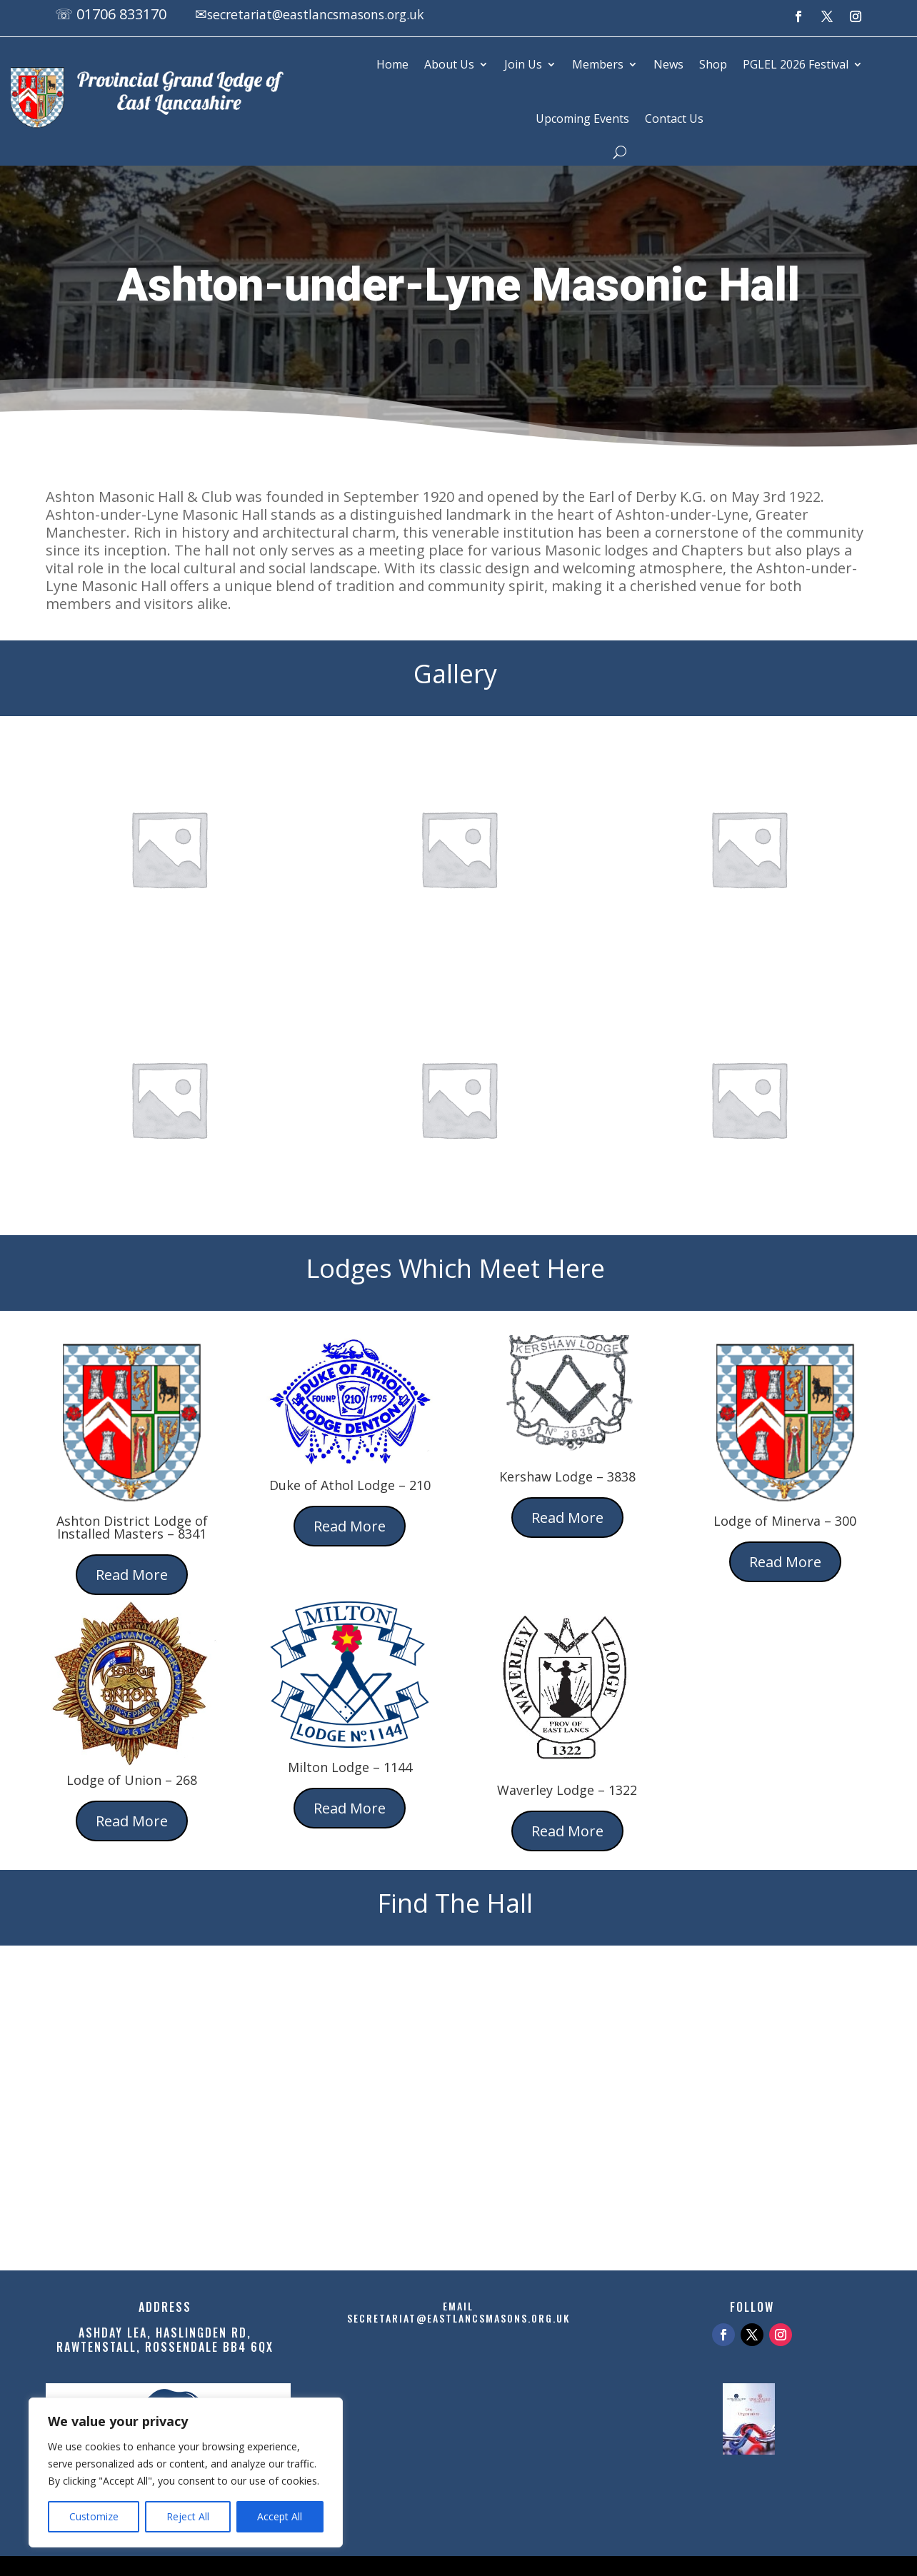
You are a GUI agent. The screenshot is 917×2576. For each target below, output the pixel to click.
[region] (186, 2472)
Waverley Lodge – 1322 (567, 1789)
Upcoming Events (582, 118)
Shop (713, 64)
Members (597, 64)
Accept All (279, 2516)
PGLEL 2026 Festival (795, 64)
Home (392, 64)
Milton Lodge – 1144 (350, 1767)
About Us (449, 64)
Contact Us (674, 118)
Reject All (187, 2516)
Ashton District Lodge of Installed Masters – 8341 (132, 1527)
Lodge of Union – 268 (131, 1779)
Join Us (523, 64)
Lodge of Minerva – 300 (784, 1520)
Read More (132, 1574)
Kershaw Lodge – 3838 (567, 1476)
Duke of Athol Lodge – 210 (350, 1485)
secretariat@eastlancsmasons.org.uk (332, 14)
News (668, 64)
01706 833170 (121, 14)
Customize (94, 2516)
